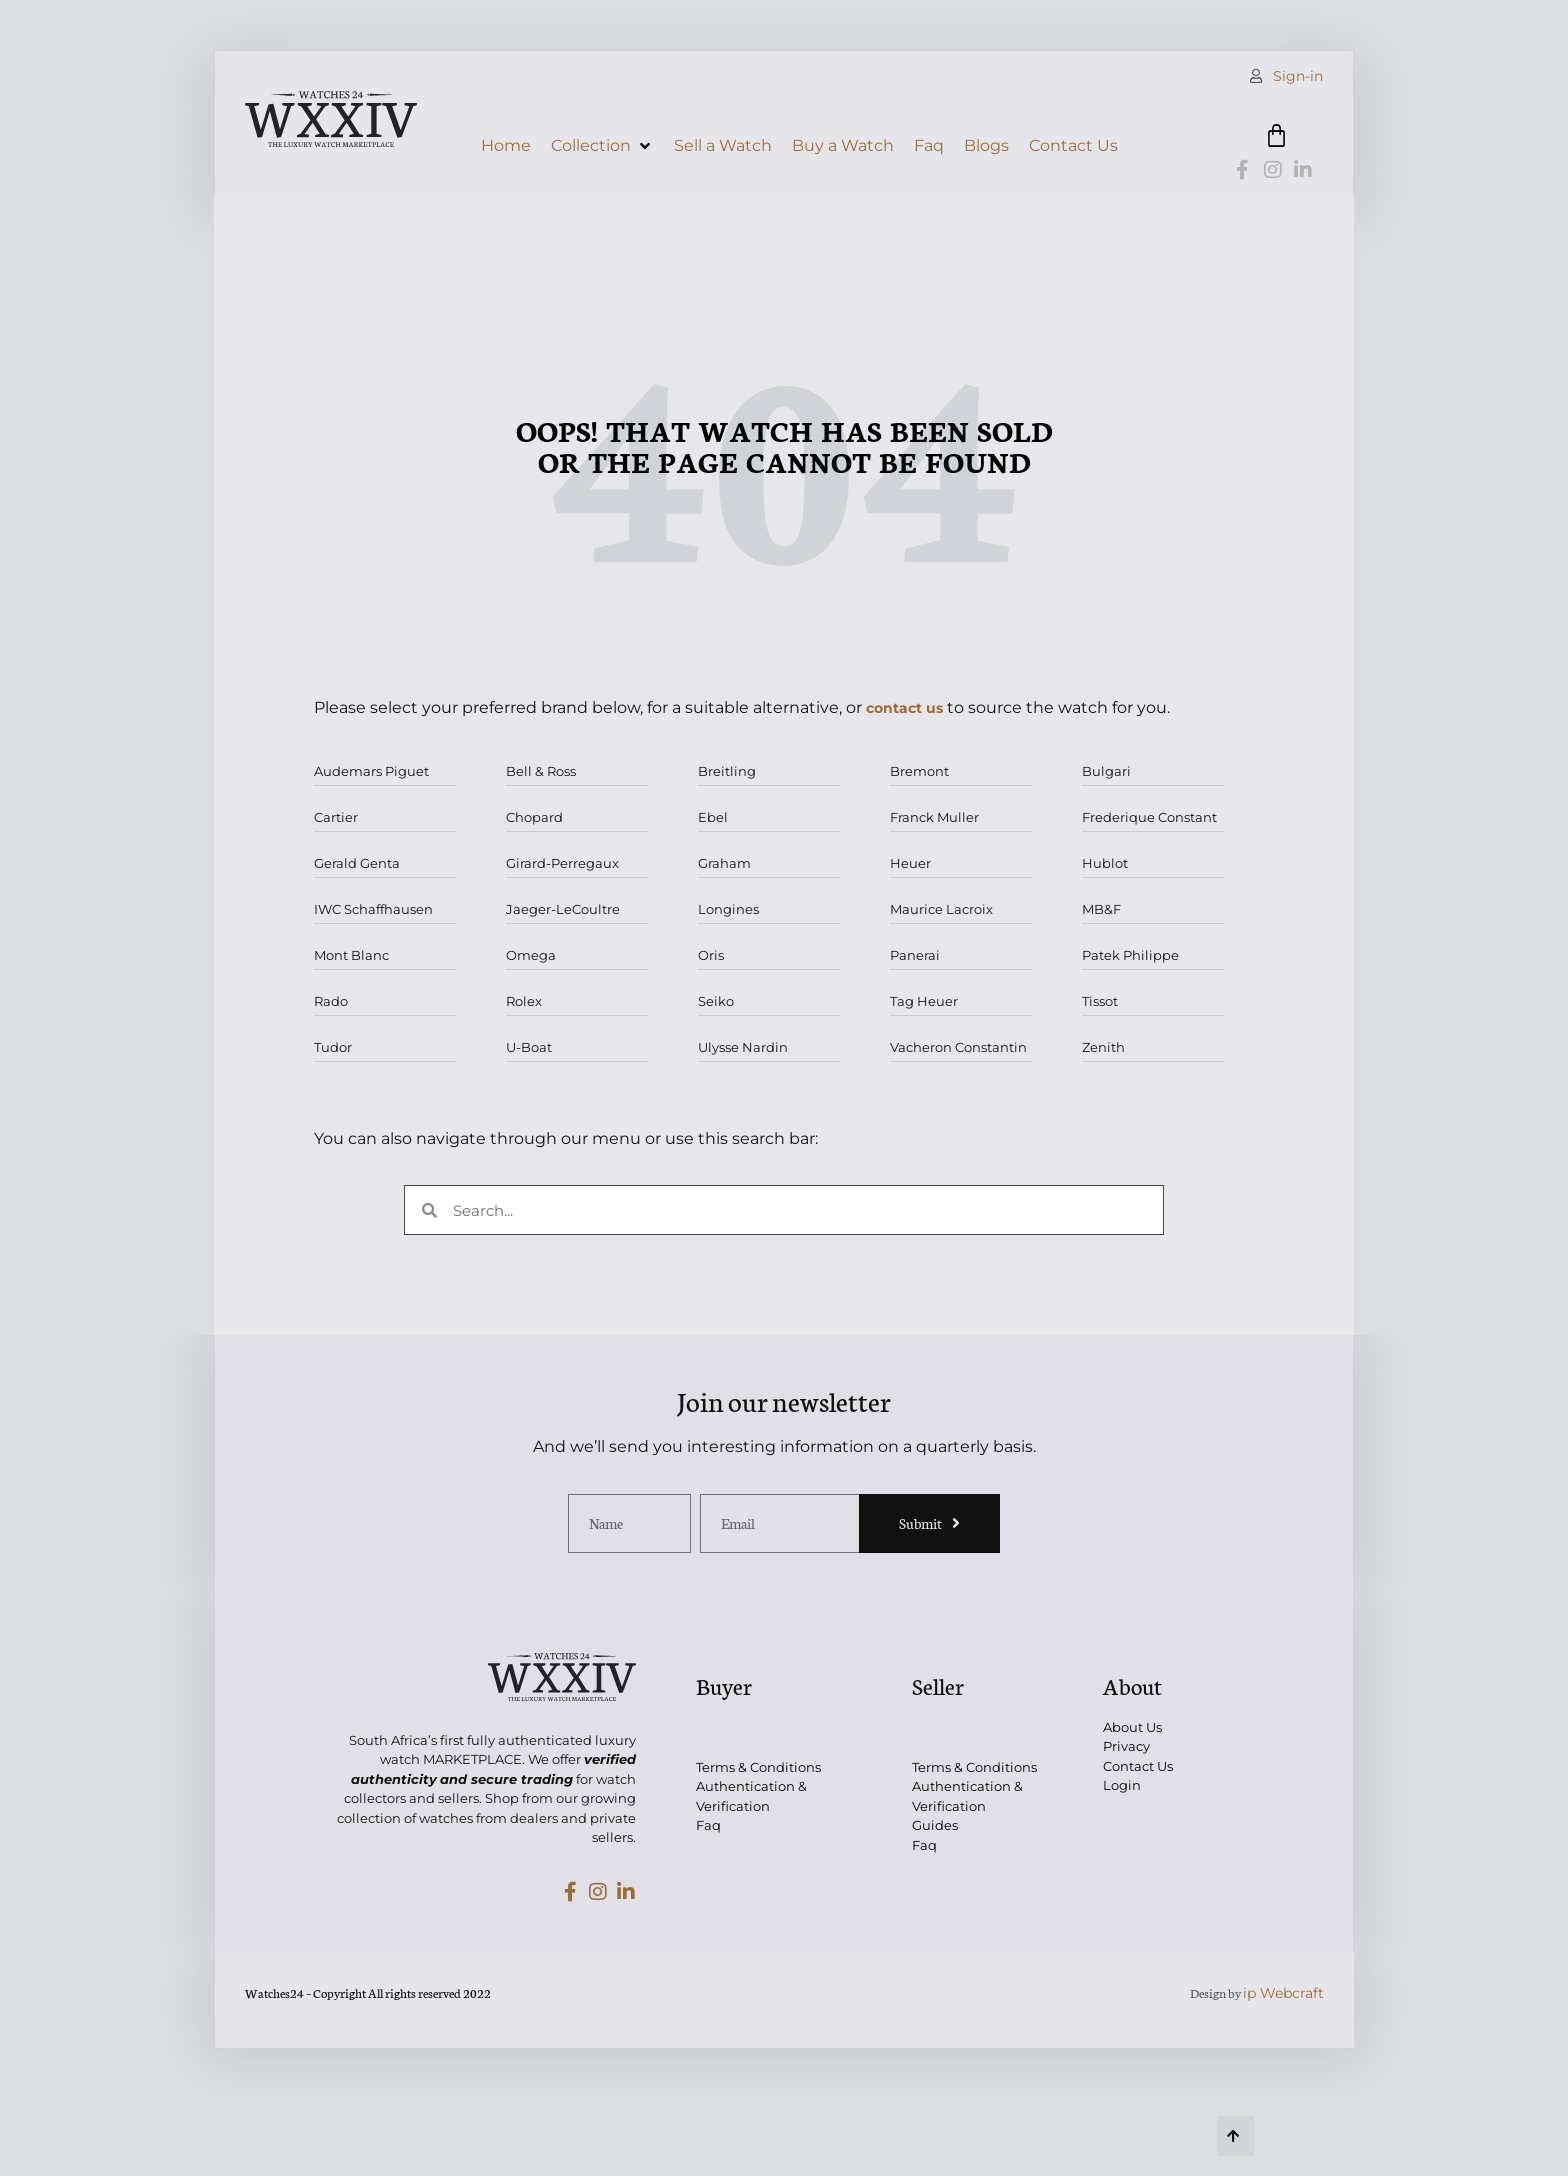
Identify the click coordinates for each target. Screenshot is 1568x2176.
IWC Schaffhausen (373, 909)
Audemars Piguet (371, 771)
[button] (602, 146)
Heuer (910, 863)
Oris (711, 955)
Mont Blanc (351, 955)
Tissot (1100, 1001)
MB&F (1101, 909)
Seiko (716, 1001)
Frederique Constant (1149, 817)
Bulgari (1106, 771)
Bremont (919, 771)
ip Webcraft (1283, 1993)
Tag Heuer (924, 1001)
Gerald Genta (357, 863)
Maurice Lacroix (941, 909)
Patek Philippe (1130, 955)
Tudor (333, 1047)
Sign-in (1298, 76)
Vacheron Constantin (958, 1047)
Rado (331, 1001)
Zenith (1103, 1047)
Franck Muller (934, 817)
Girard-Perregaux (562, 863)
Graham (724, 863)
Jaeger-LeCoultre (563, 909)
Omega (531, 955)
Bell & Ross (541, 771)
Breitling (727, 771)
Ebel (713, 817)
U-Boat (529, 1047)
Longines (728, 909)
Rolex (524, 1001)
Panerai (915, 955)
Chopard (534, 817)
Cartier (336, 817)
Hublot (1105, 863)
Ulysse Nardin (743, 1047)
